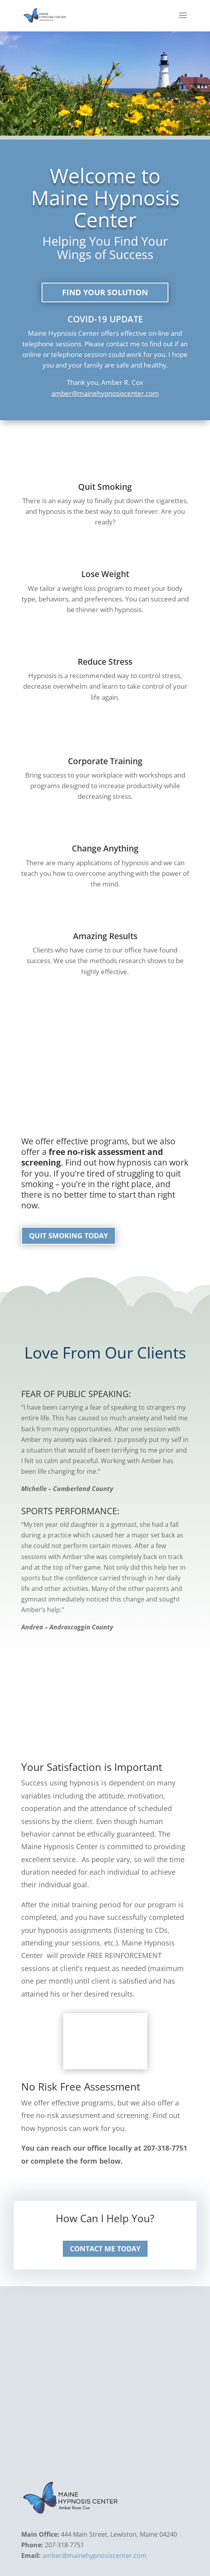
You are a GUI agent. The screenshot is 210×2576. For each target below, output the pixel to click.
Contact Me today (105, 2249)
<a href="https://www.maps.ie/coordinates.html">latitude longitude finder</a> (105, 2386)
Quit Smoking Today (68, 1236)
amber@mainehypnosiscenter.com (105, 393)
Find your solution (105, 292)
